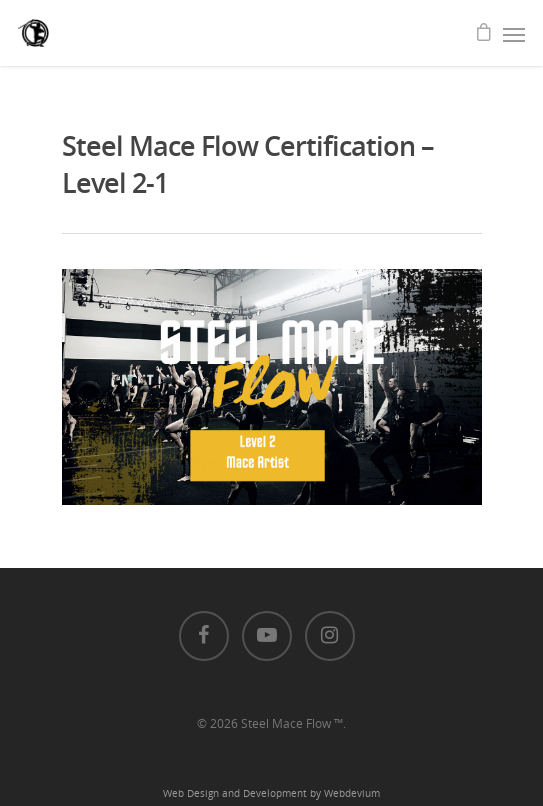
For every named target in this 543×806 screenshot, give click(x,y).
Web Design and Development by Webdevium (271, 793)
